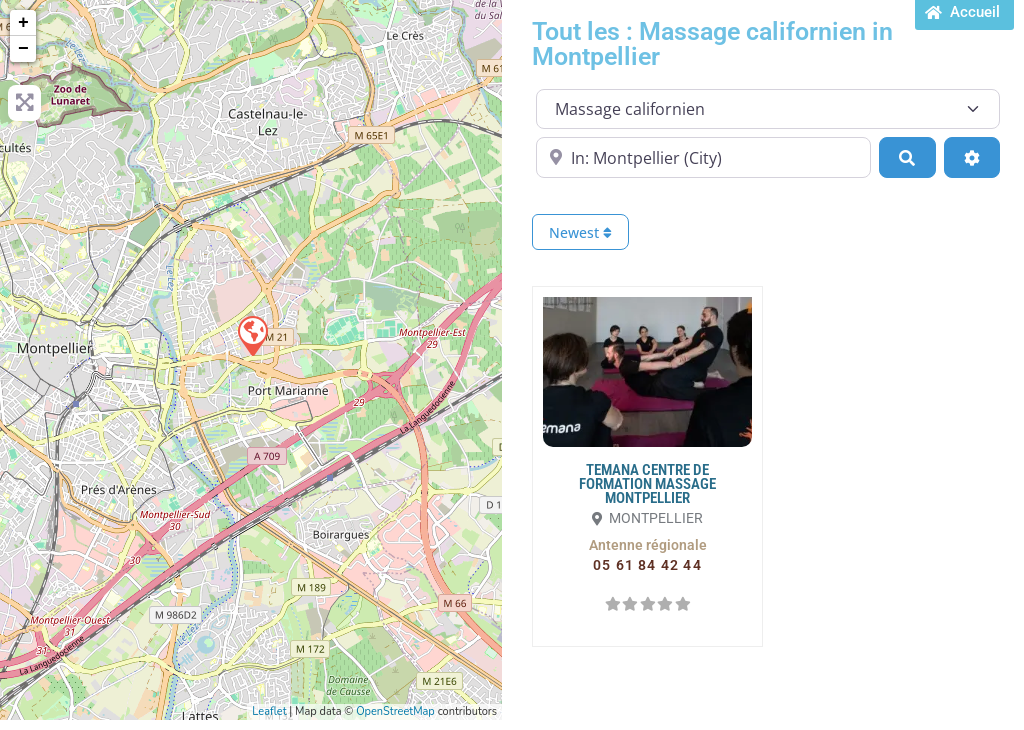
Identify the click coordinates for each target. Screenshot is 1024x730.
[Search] (907, 157)
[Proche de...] (703, 157)
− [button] (23, 49)
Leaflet (269, 711)
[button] (648, 545)
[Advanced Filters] (972, 157)
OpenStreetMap (395, 711)
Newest (580, 232)
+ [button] (23, 23)
